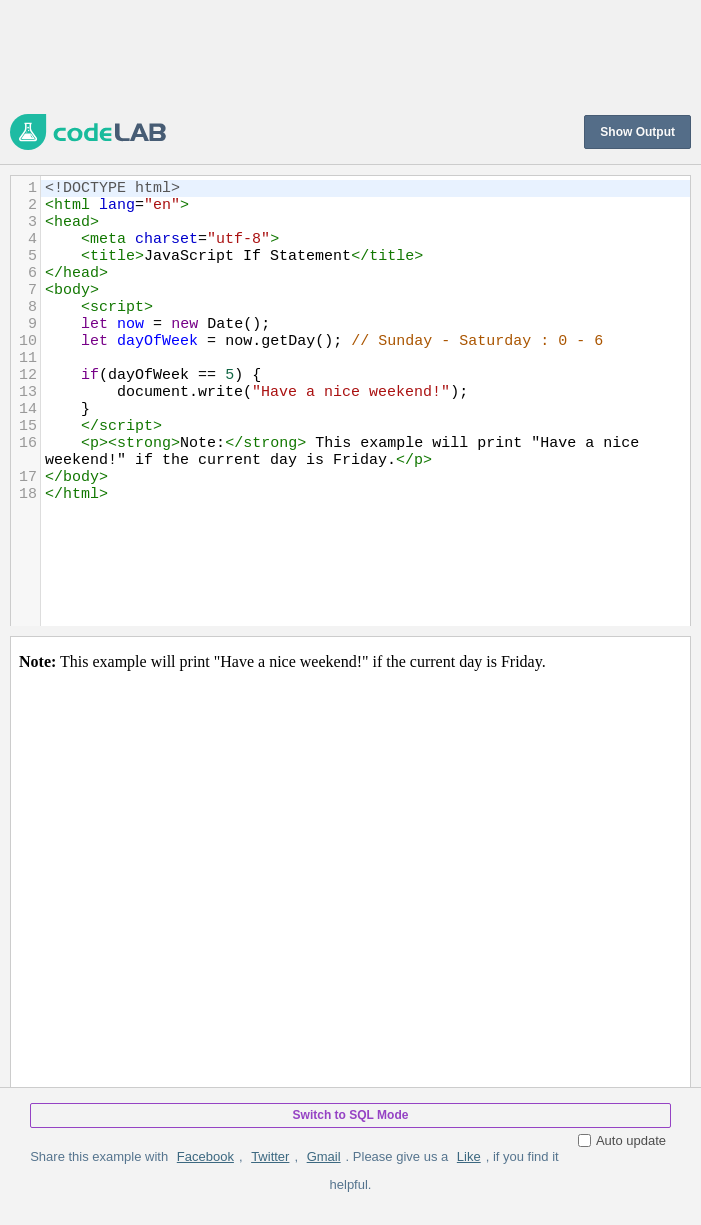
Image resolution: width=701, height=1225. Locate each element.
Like (469, 1156)
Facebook (205, 1156)
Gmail (324, 1156)
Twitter (270, 1156)
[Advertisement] (350, 55)
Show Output (637, 132)
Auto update (622, 1140)
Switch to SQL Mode (351, 1115)
